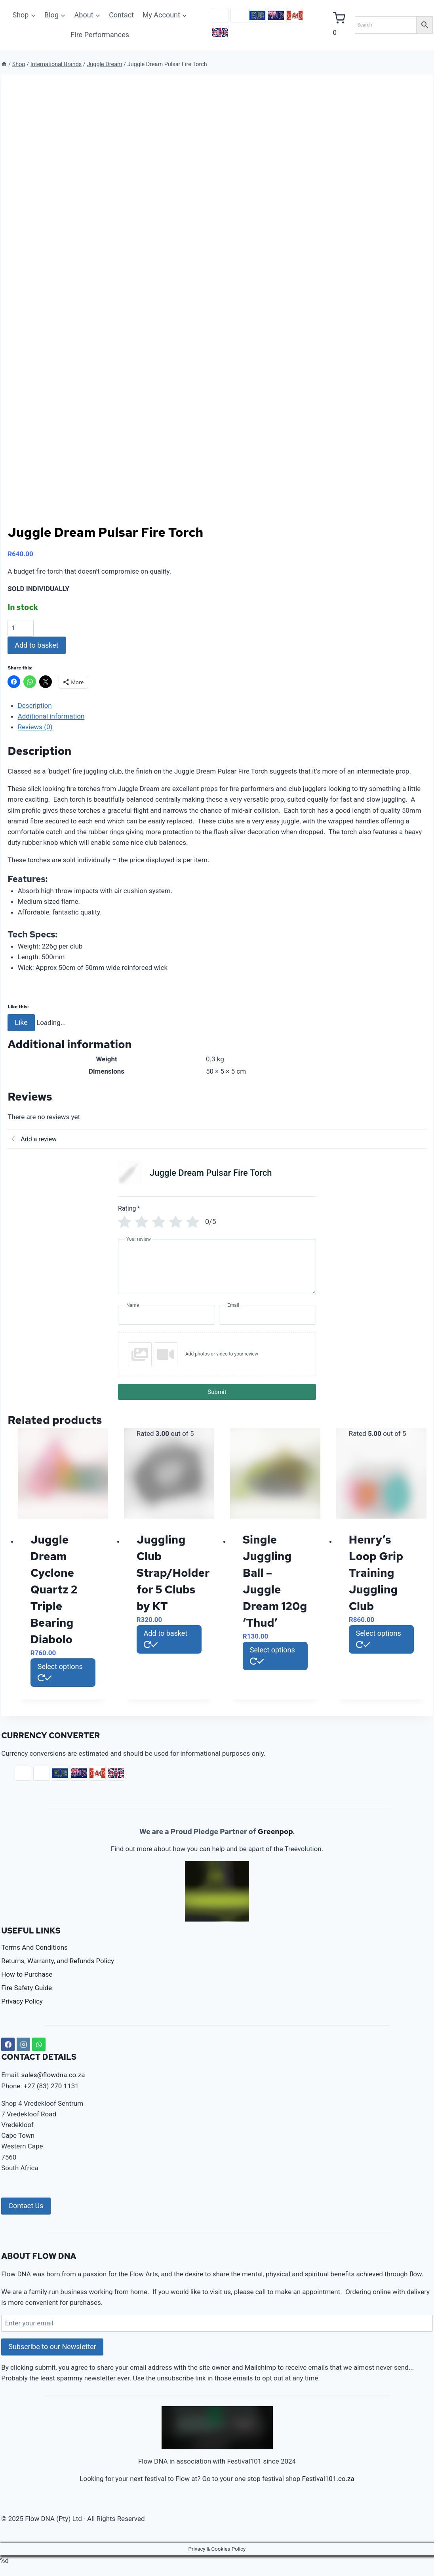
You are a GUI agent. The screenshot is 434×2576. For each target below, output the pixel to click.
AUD (276, 15)
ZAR (220, 15)
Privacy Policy (22, 2001)
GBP (220, 32)
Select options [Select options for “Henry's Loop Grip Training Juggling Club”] (378, 1638)
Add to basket (37, 645)
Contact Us (25, 2205)
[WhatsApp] (39, 2044)
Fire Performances (99, 34)
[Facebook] (8, 2044)
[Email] (267, 1315)
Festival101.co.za (328, 2479)
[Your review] (217, 1267)
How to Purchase (26, 1974)
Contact (121, 15)
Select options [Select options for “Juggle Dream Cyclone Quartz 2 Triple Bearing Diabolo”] (60, 1671)
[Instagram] (23, 2044)
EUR (257, 15)
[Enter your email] (217, 2323)
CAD (295, 15)
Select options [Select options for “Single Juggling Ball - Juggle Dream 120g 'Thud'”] (272, 1655)
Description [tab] (35, 705)
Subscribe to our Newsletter (52, 2346)
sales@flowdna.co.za (53, 2075)
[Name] (166, 1315)
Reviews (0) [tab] (35, 727)
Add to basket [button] (166, 1638)
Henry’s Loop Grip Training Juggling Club (376, 1573)
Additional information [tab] (51, 716)
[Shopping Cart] (339, 25)
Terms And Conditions (34, 1947)
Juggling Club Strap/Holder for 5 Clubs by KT (173, 1573)
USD (239, 15)
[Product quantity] (21, 628)
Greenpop (275, 1831)
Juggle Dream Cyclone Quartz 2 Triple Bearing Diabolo (54, 1589)
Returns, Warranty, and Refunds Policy (57, 1961)
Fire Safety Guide (26, 1988)
